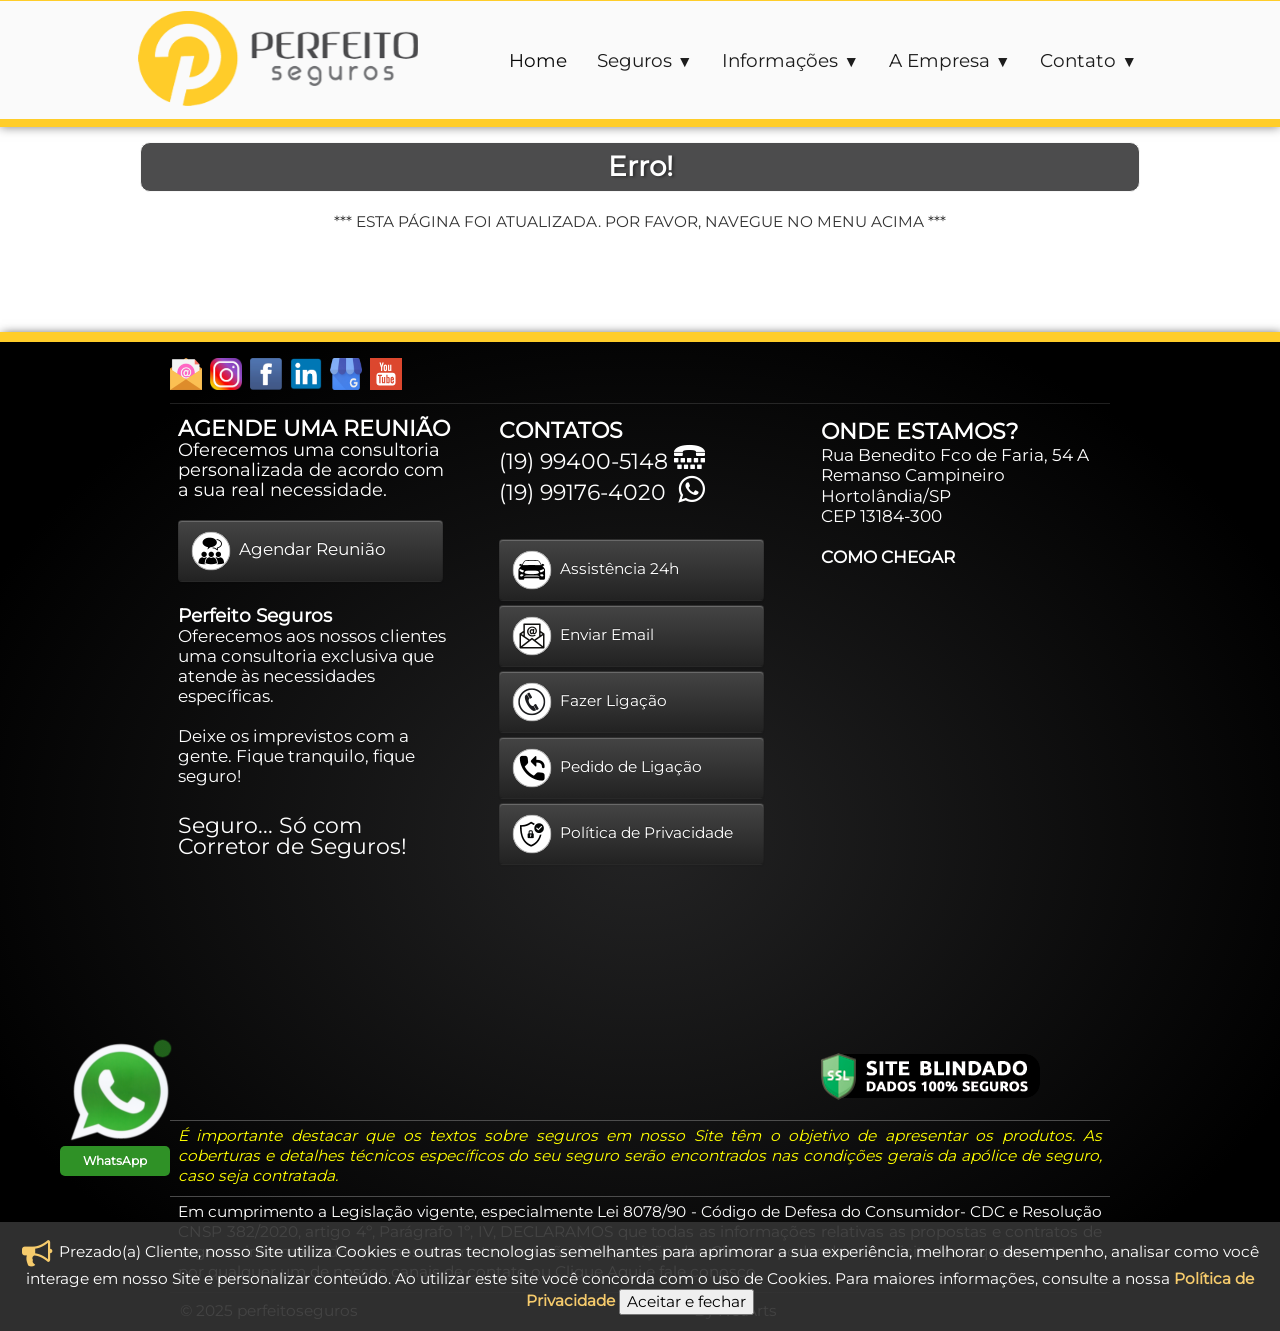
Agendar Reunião (288, 551)
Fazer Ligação (589, 702)
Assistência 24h (595, 570)
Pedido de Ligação (607, 768)
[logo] (278, 61)
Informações (790, 60)
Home (538, 60)
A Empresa (950, 60)
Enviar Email (583, 636)
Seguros (645, 60)
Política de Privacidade (622, 834)
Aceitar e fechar (686, 1301)
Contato (1088, 60)
